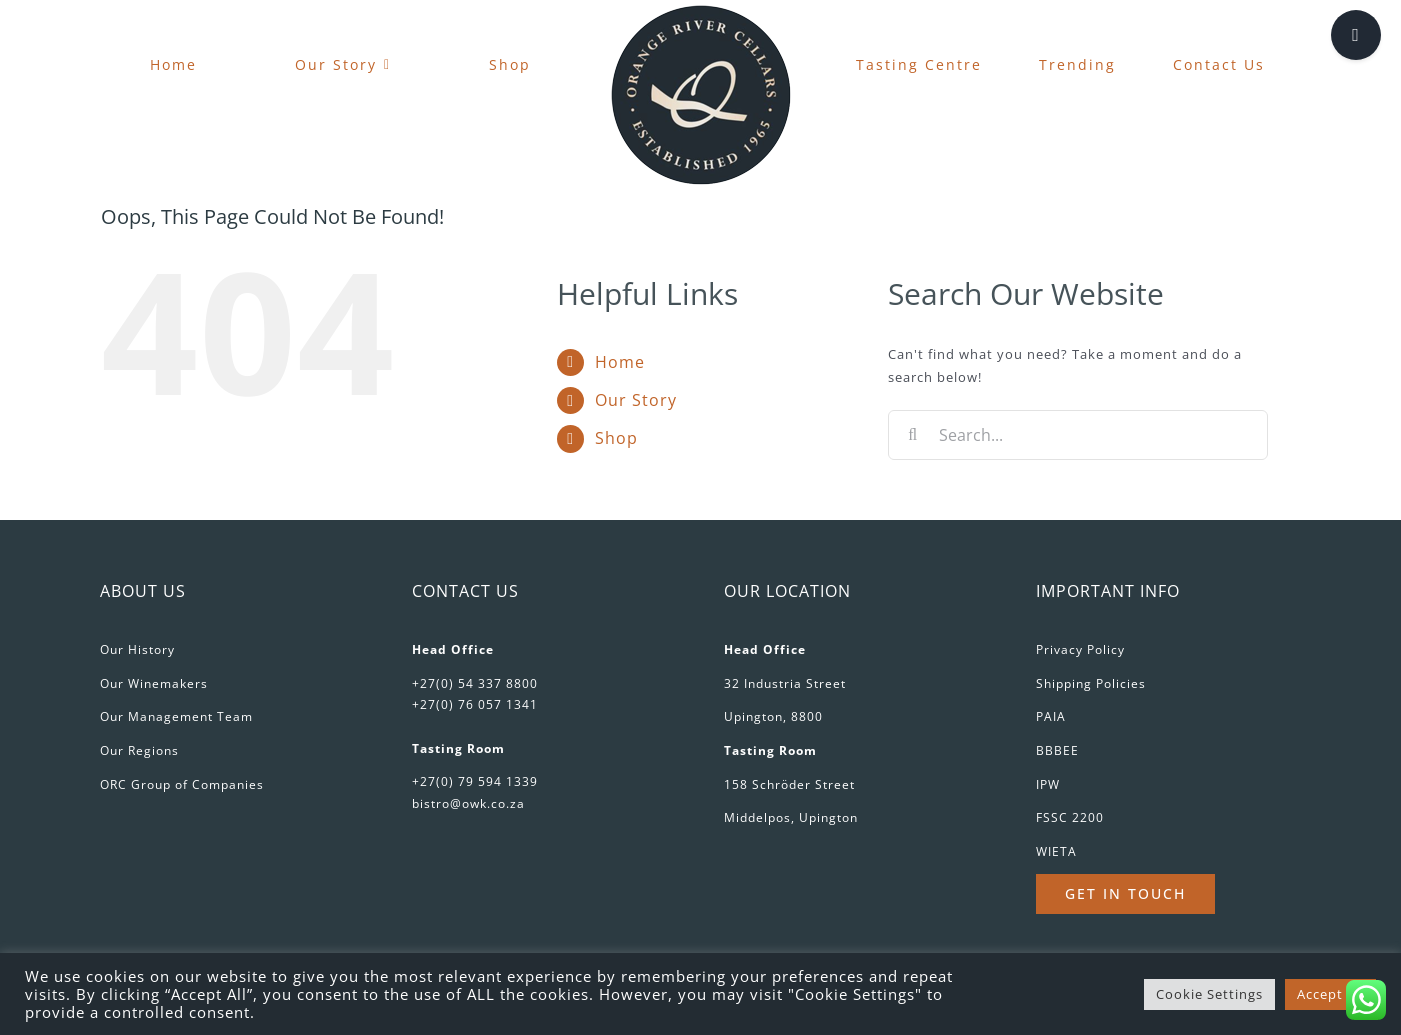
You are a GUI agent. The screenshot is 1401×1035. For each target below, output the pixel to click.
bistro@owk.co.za (468, 803)
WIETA (1056, 851)
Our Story (636, 400)
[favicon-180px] (701, 11)
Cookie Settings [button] (1209, 994)
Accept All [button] (1330, 994)
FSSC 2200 (1070, 817)
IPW (1048, 784)
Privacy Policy (1080, 649)
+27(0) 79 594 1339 (475, 781)
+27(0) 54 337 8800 (475, 683)
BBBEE (1057, 750)
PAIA (1051, 716)
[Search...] (1078, 435)
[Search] (913, 435)
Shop (616, 438)
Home (620, 362)
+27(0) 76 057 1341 (475, 704)
